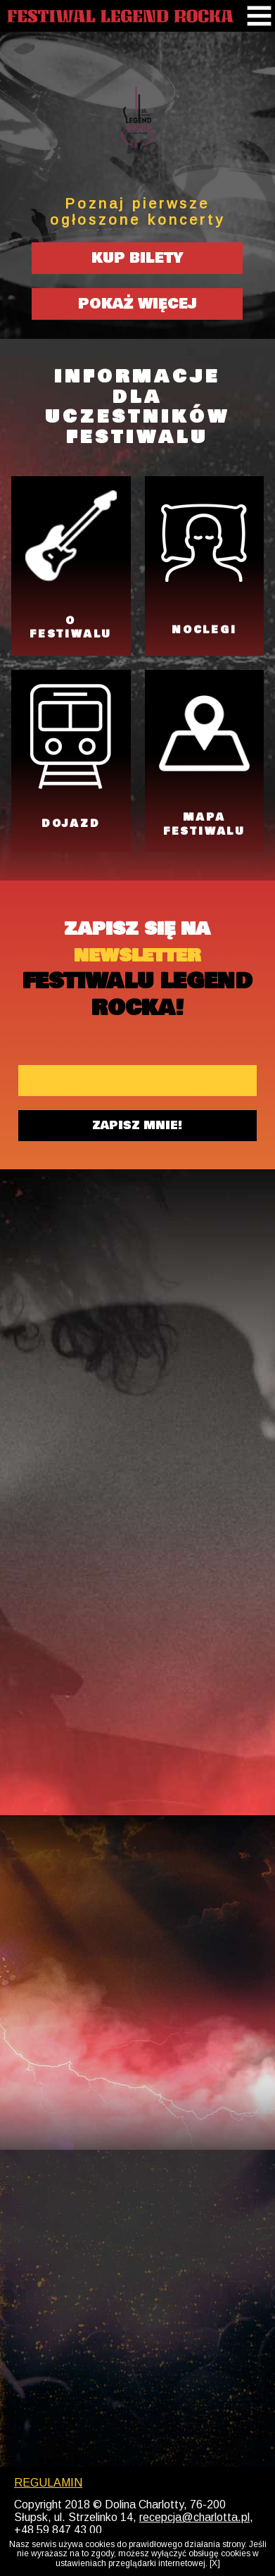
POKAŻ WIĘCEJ (137, 304)
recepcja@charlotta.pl (194, 2517)
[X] (215, 2563)
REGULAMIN (48, 2483)
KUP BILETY (137, 258)
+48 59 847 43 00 (58, 2530)
